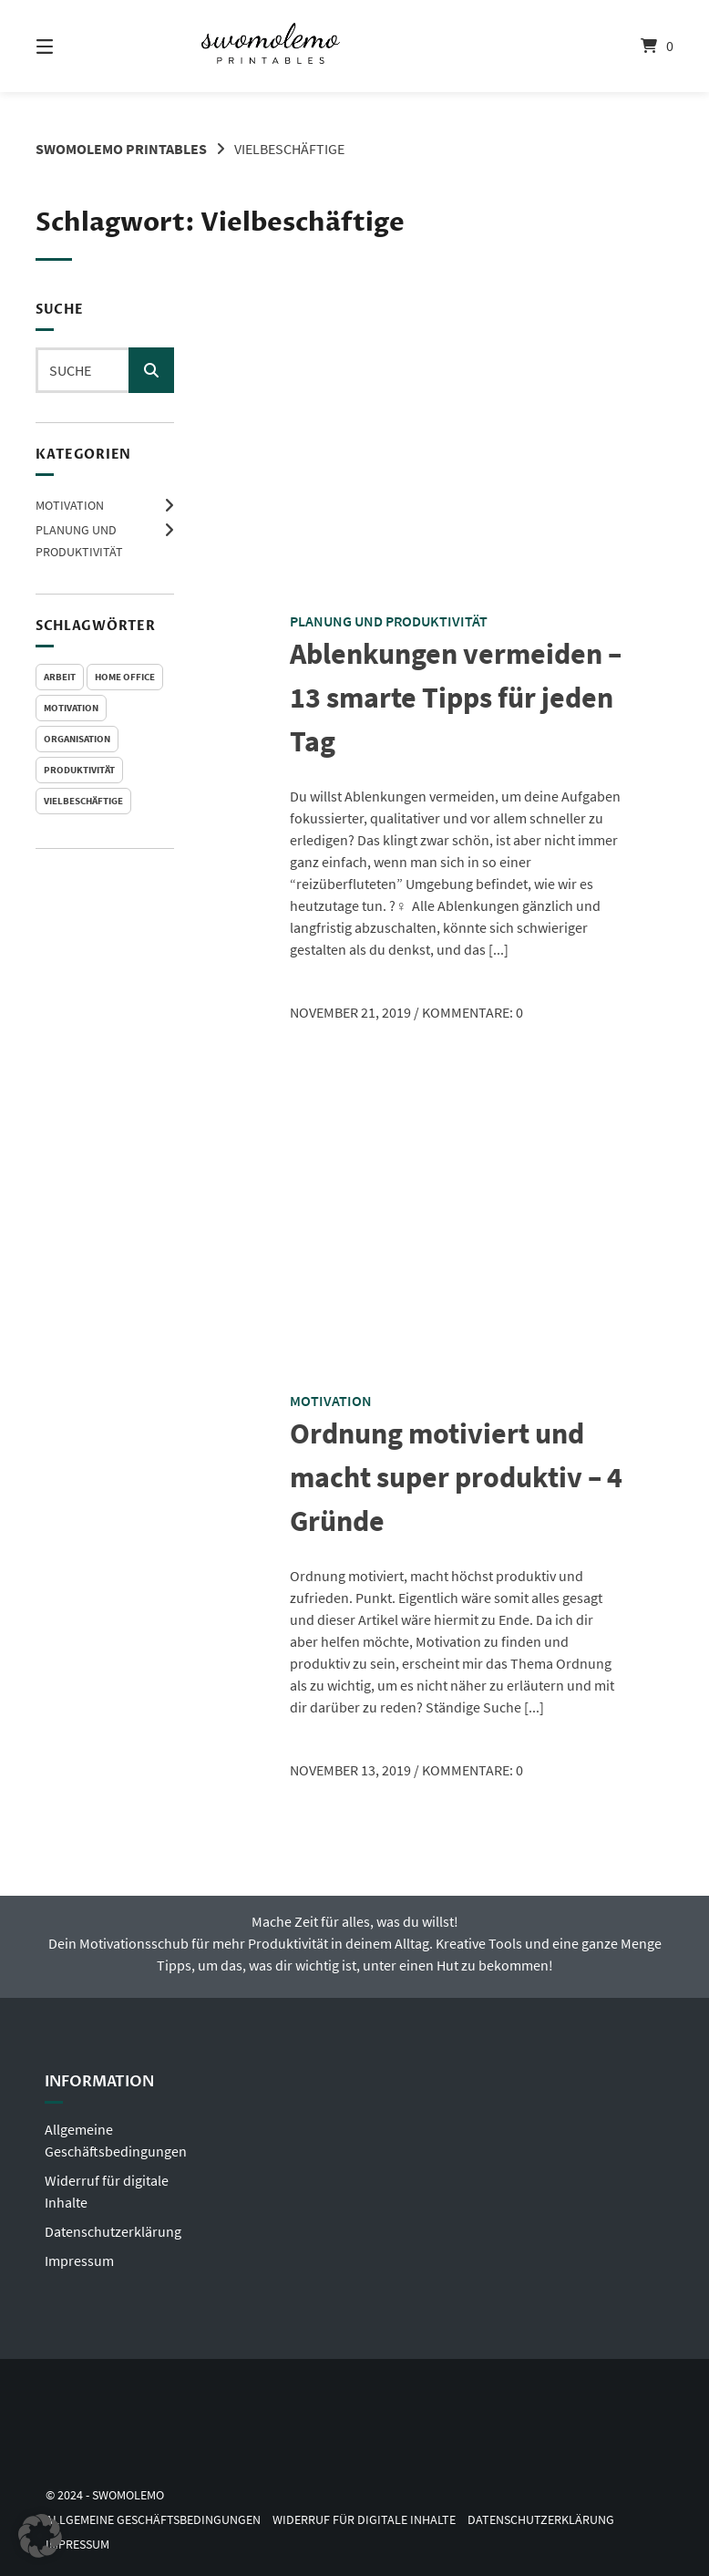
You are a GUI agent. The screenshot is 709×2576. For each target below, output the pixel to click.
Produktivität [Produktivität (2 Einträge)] (79, 769)
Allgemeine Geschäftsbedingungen (153, 2520)
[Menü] (77, 46)
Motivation (70, 505)
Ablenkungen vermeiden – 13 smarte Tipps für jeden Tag (456, 698)
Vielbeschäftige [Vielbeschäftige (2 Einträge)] (83, 800)
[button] (40, 2536)
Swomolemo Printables (121, 149)
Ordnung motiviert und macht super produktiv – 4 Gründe (456, 1477)
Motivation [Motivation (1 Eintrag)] (71, 707)
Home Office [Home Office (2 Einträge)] (125, 676)
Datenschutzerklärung (113, 2231)
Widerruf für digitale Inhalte (364, 2520)
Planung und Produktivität (389, 621)
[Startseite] (354, 46)
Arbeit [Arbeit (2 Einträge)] (60, 676)
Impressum (79, 2260)
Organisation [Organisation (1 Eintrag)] (77, 738)
